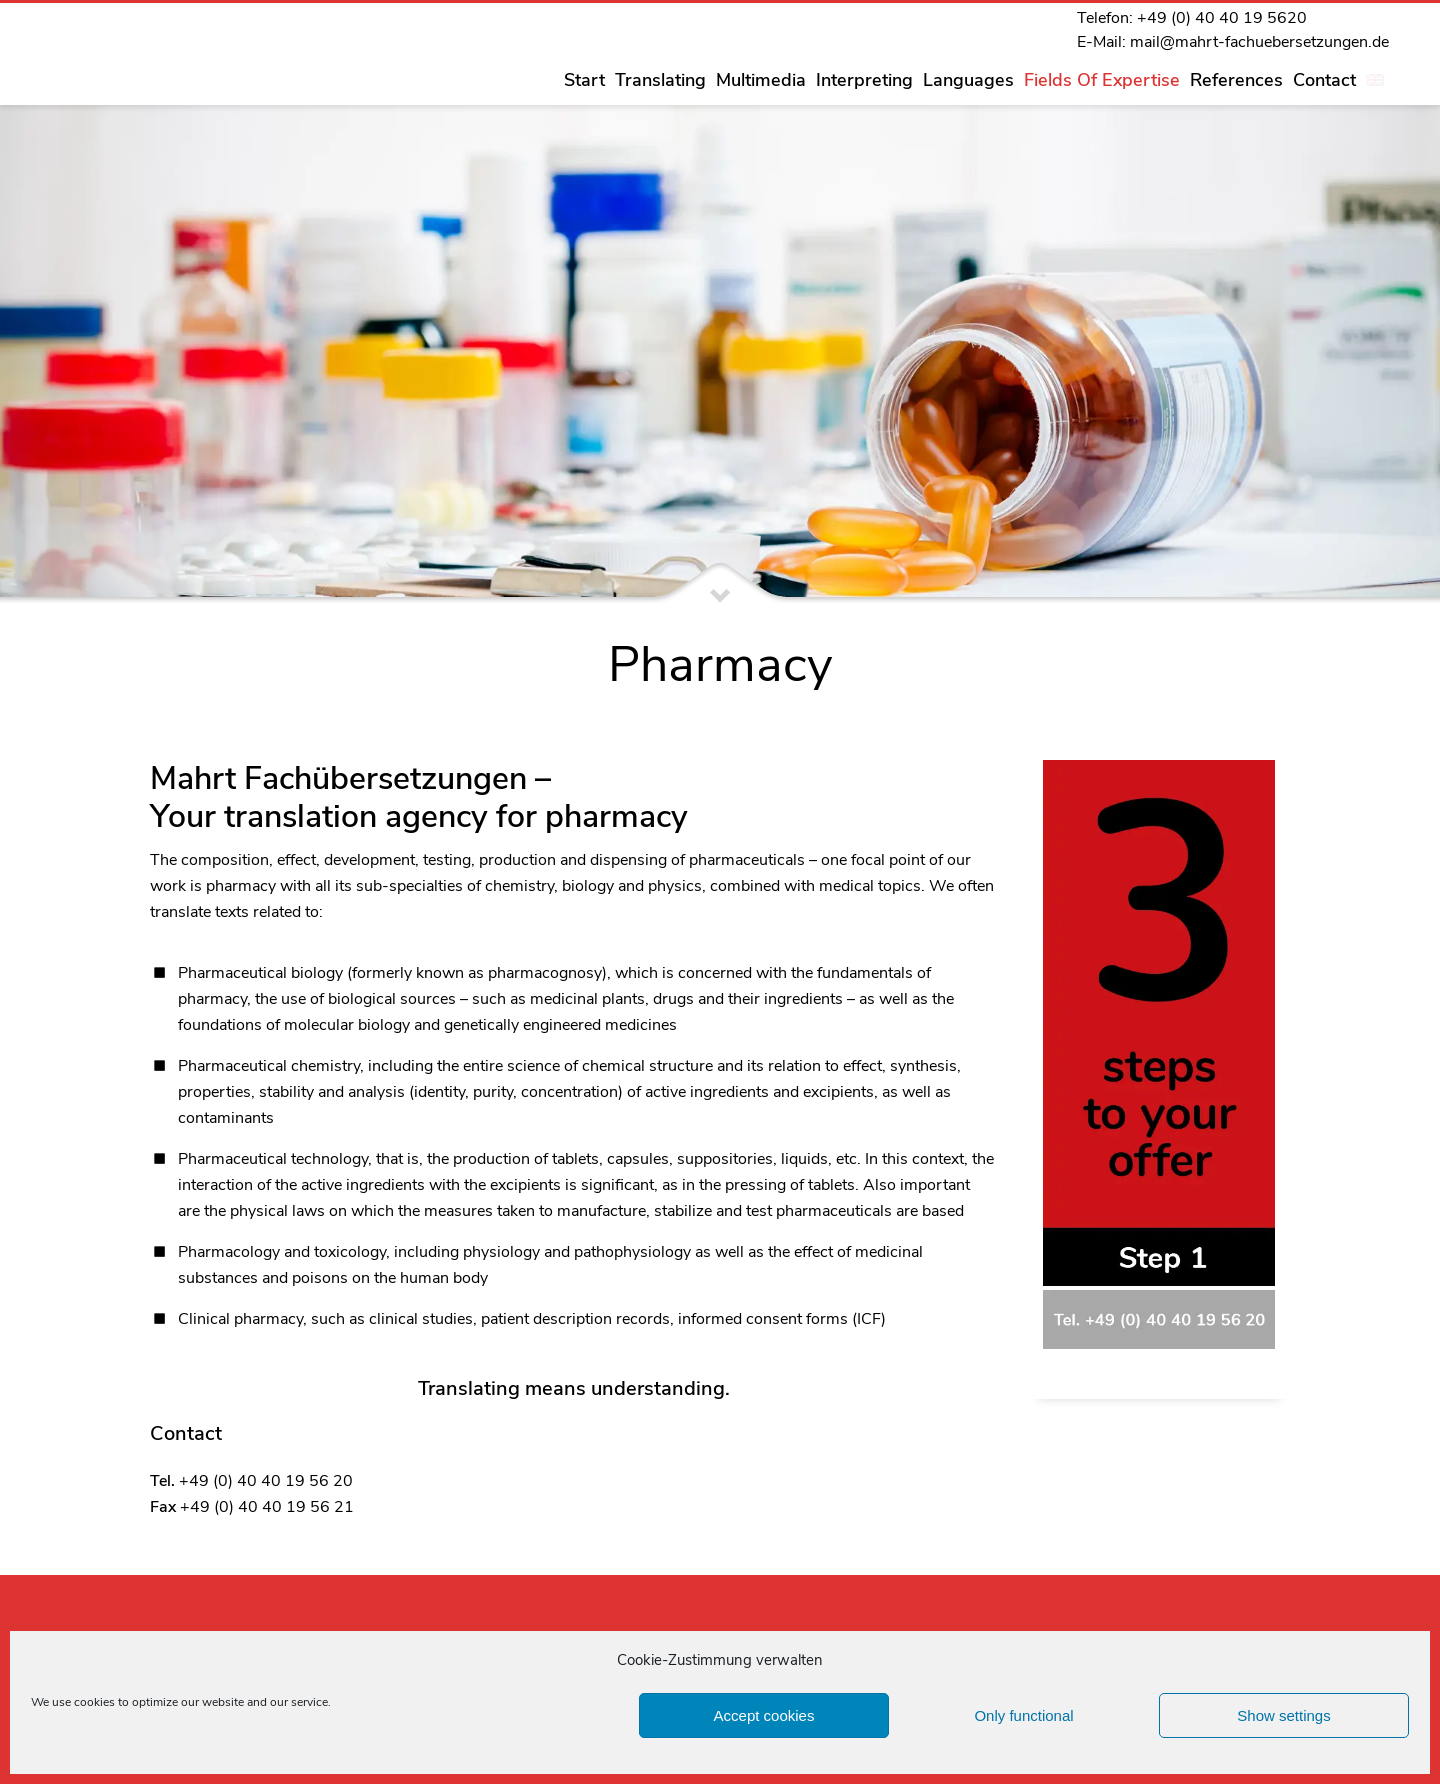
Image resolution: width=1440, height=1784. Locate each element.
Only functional (1023, 1715)
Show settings (1283, 1715)
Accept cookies (764, 1715)
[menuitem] (1375, 80)
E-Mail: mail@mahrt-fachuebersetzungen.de (1233, 42)
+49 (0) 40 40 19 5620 (1222, 18)
